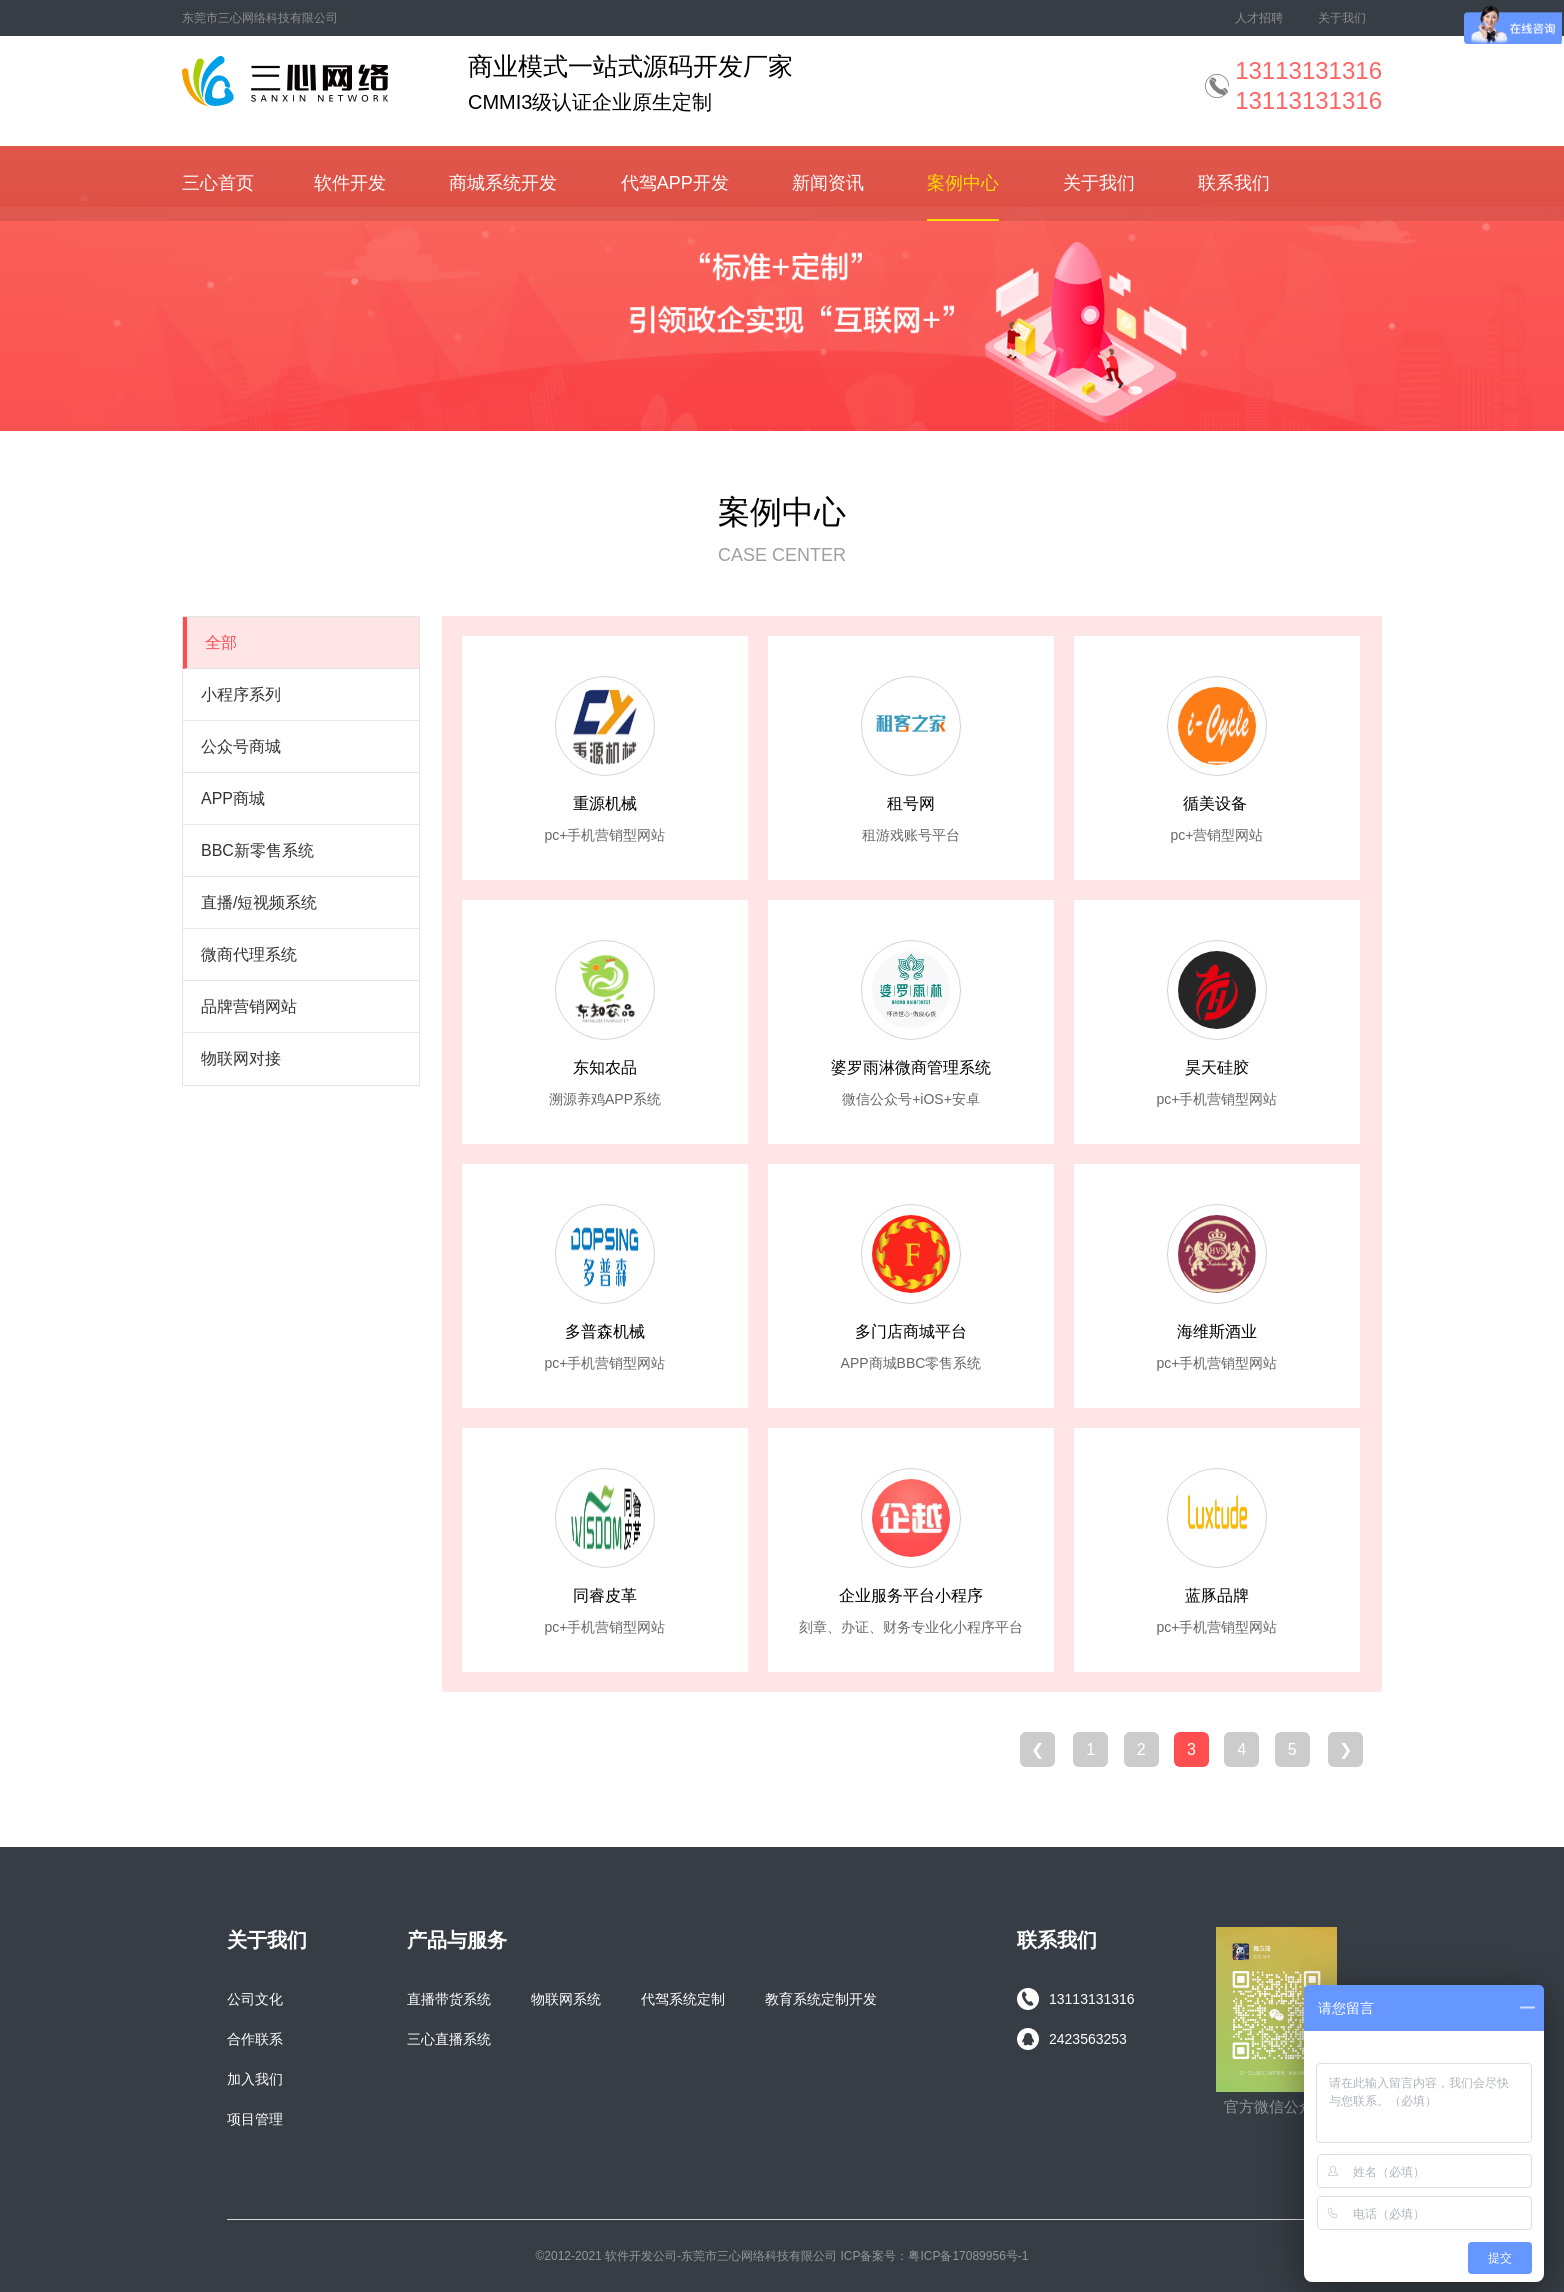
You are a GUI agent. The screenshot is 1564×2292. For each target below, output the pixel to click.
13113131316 (1076, 1999)
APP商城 (233, 798)
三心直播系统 (449, 2039)
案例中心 (963, 183)
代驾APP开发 (675, 183)
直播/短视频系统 (259, 902)
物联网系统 (566, 1999)
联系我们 (1234, 183)
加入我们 (255, 2079)
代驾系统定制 (683, 1999)
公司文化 (255, 1999)
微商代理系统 (249, 954)
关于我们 (1342, 18)
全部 (221, 642)
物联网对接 (241, 1058)
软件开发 (350, 183)
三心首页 (218, 183)
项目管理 (255, 2119)
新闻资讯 (828, 183)
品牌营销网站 (249, 1006)
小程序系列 (241, 694)
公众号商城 (241, 746)
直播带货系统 (449, 1999)
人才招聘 (1259, 18)
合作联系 (255, 2039)
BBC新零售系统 (257, 850)
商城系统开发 (503, 183)
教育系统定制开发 (821, 1999)
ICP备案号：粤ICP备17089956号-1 (934, 2256)
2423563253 (1072, 2039)
